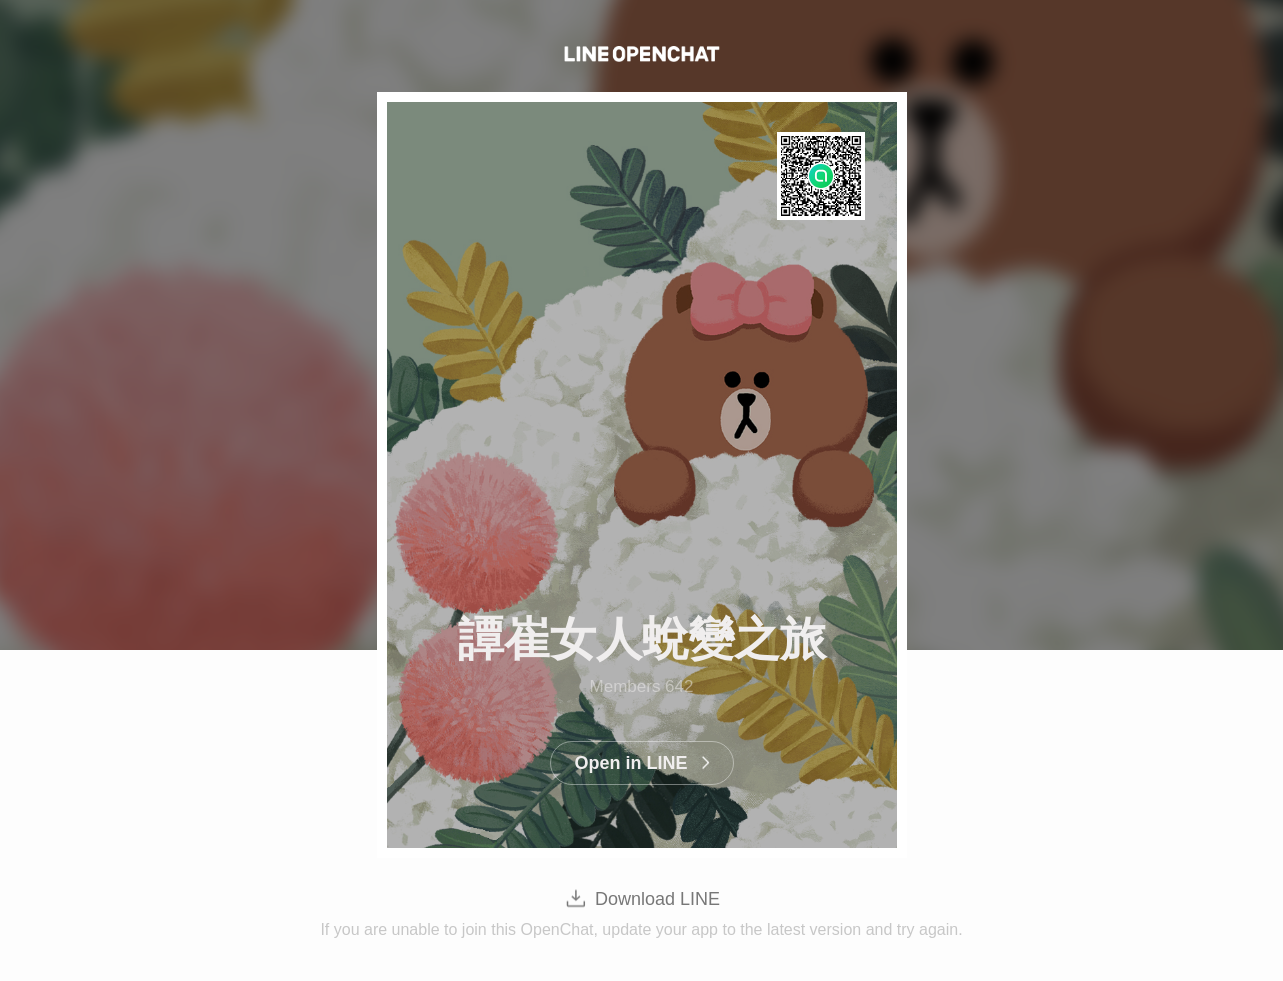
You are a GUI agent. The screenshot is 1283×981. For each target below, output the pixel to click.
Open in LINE (630, 763)
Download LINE (657, 899)
